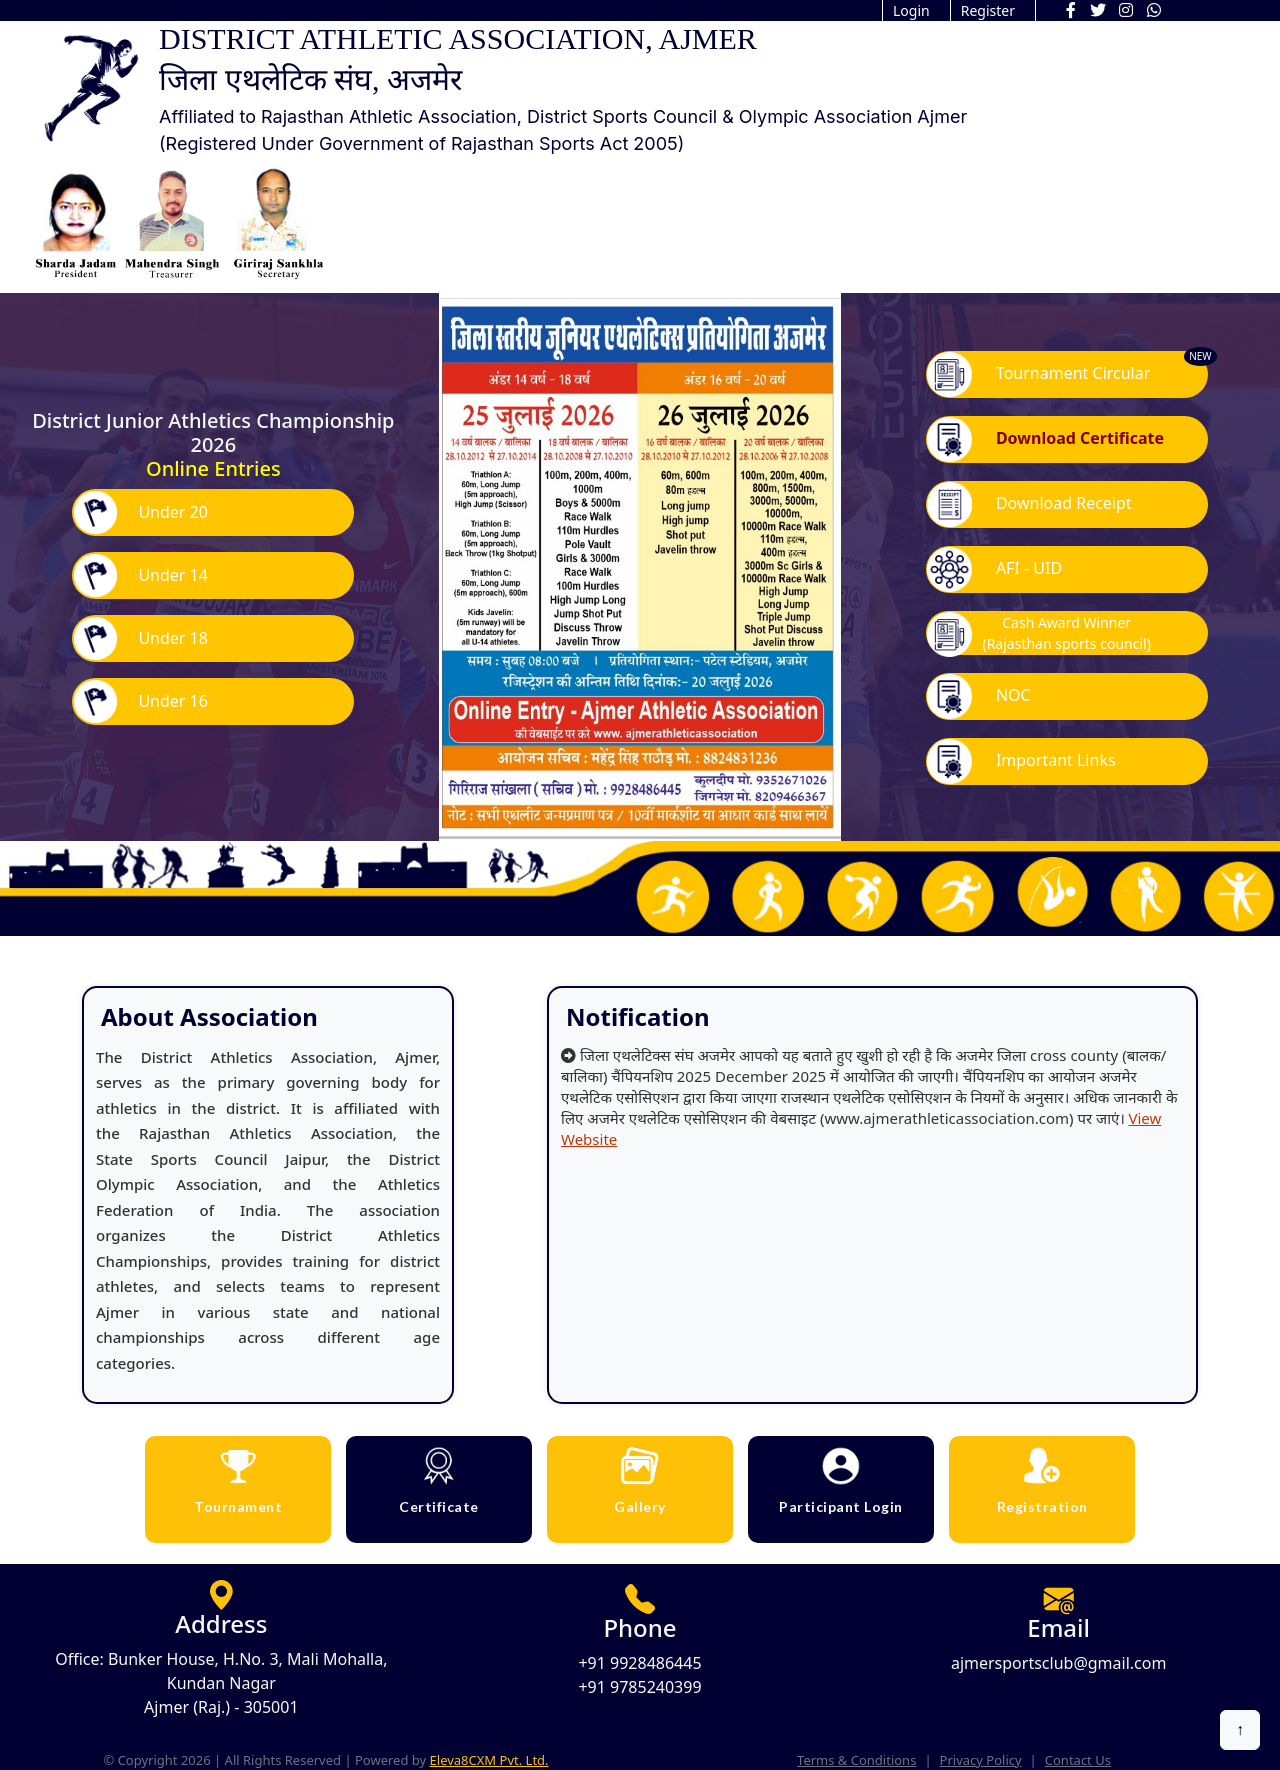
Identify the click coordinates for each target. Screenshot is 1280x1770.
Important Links (1021, 761)
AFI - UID (994, 569)
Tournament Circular (1039, 374)
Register (988, 10)
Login (911, 10)
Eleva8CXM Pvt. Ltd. (489, 1760)
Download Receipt (1029, 504)
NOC (979, 696)
